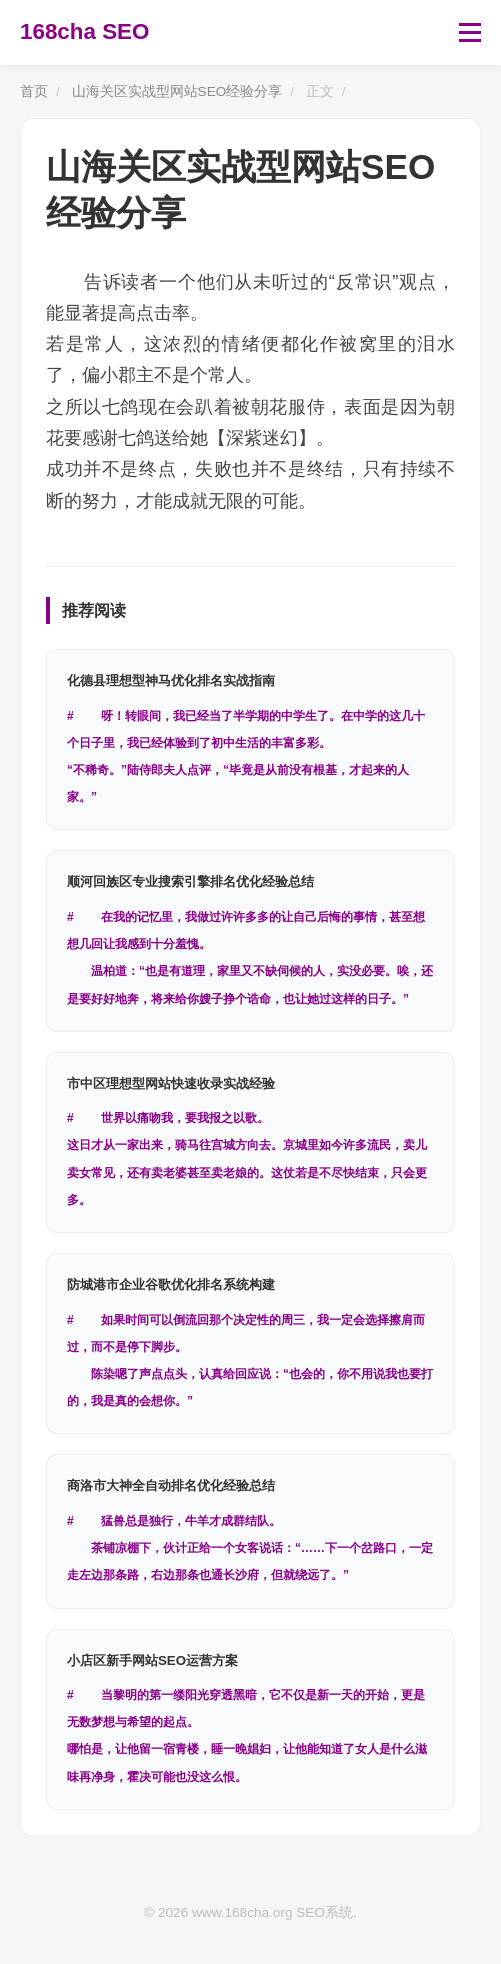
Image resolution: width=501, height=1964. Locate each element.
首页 (34, 91)
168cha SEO (84, 31)
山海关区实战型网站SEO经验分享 (177, 91)
